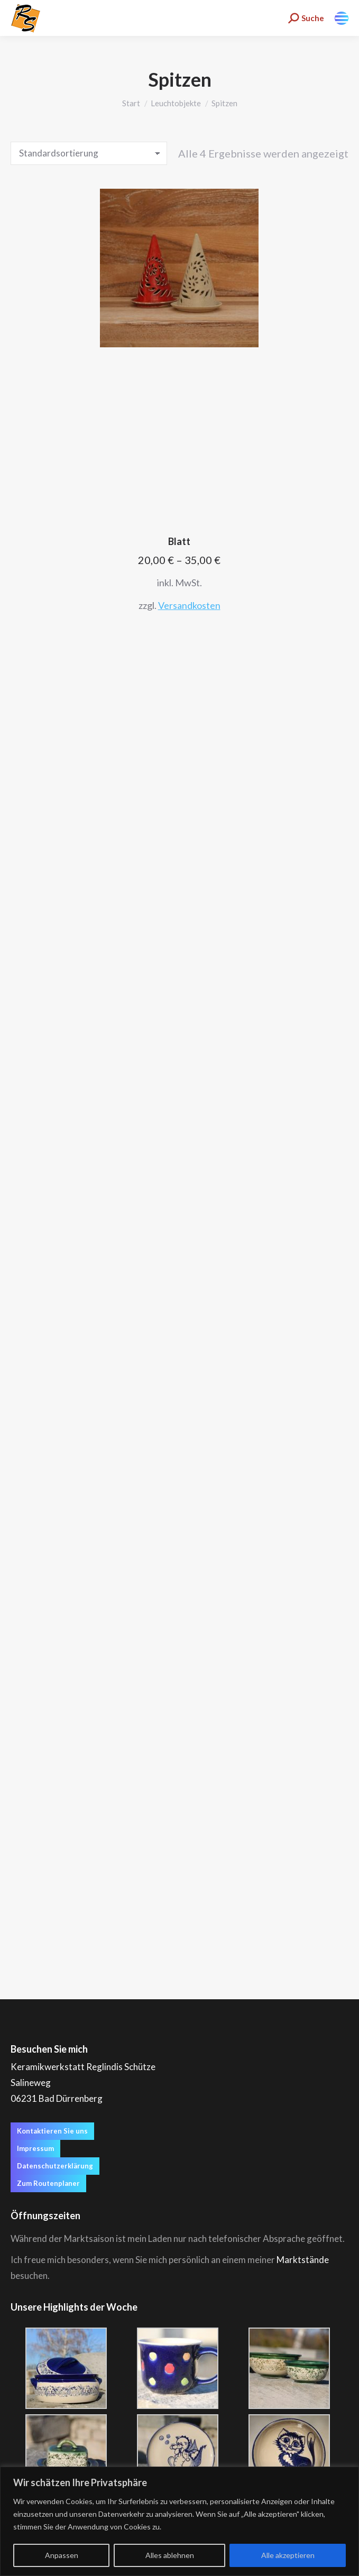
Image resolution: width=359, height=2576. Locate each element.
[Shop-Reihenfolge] (89, 153)
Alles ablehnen (169, 2555)
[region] (179, 2521)
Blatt (179, 541)
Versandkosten (189, 605)
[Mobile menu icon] (341, 18)
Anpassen (61, 2555)
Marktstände (303, 2259)
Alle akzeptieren (288, 2555)
